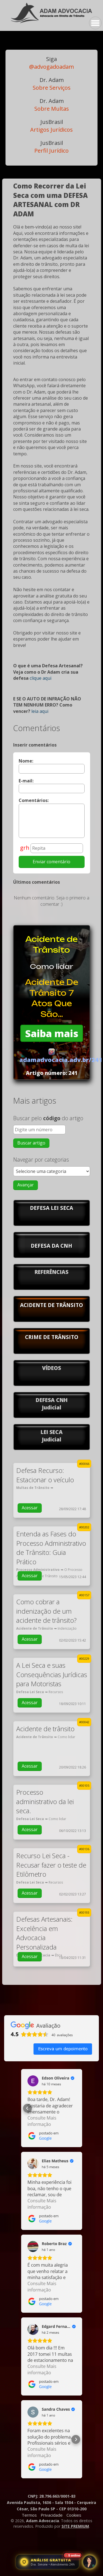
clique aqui (40, 678)
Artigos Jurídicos (51, 125)
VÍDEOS (51, 1368)
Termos (29, 2515)
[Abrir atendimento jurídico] (47, 2561)
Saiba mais (51, 1033)
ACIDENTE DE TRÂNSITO (51, 1305)
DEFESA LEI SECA (51, 1208)
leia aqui (39, 711)
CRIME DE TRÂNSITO (51, 1337)
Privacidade (52, 2515)
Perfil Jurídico (51, 146)
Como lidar (51, 966)
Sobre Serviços (52, 83)
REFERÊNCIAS (51, 1272)
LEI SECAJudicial (52, 1435)
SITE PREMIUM (75, 2526)
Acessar (30, 1508)
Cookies (73, 2515)
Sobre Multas (51, 104)
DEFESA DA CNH (51, 1245)
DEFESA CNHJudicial (52, 1403)
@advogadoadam (51, 62)
